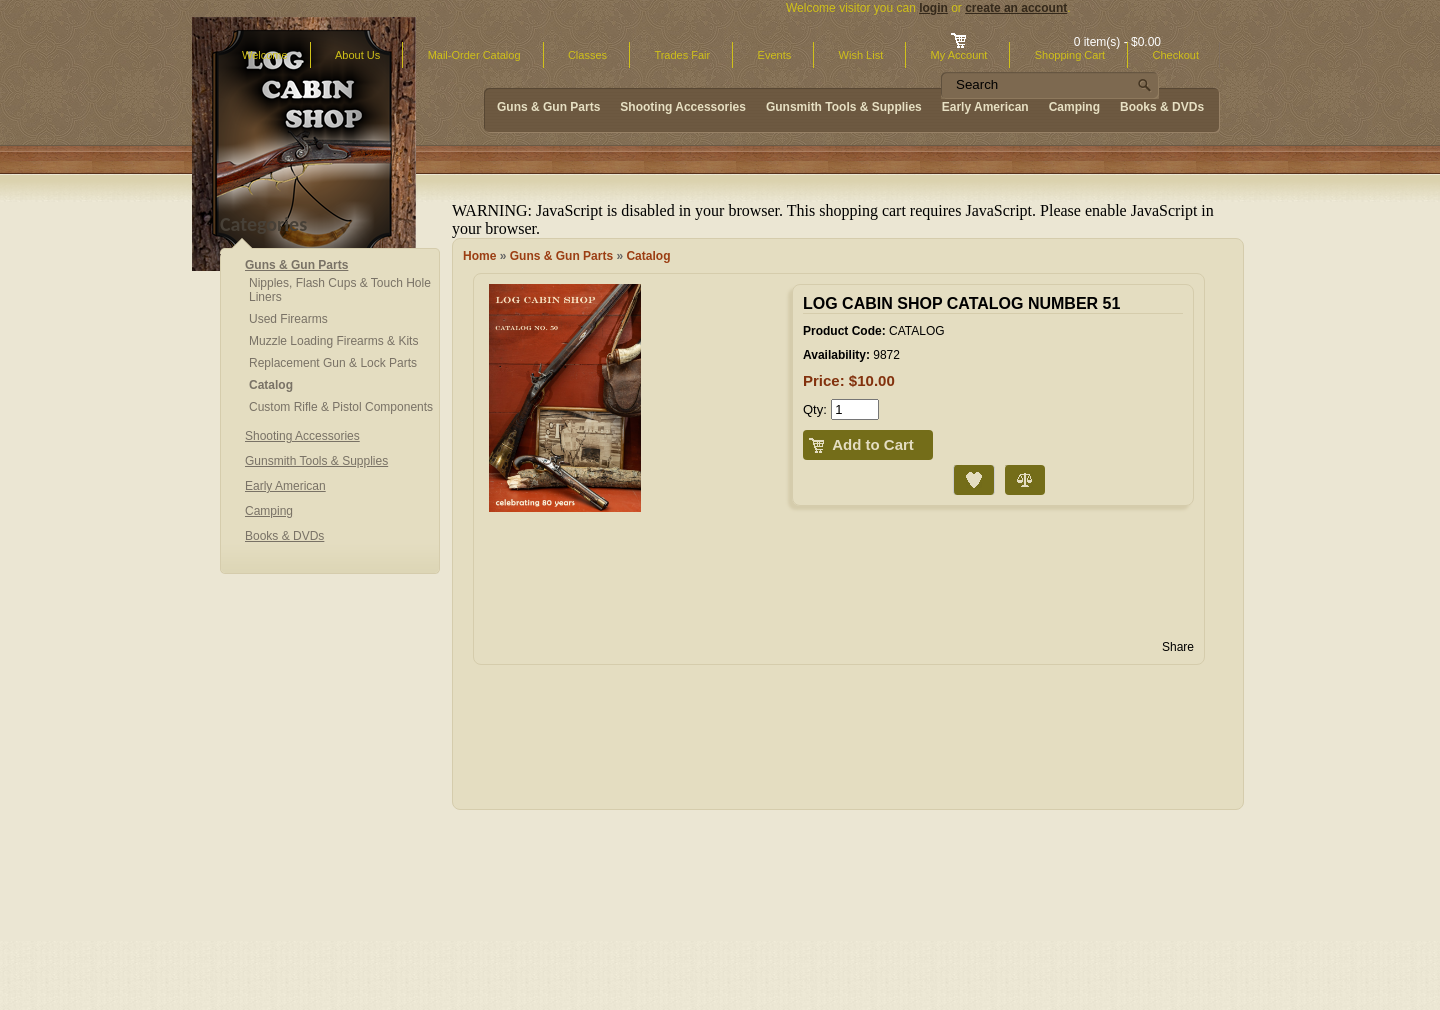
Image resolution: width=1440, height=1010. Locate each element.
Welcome (265, 55)
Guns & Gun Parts (561, 256)
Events (775, 55)
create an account (1016, 8)
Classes (587, 55)
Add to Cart (873, 444)
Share (1178, 647)
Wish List (861, 55)
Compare (1007, 465)
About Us (357, 55)
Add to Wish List (957, 465)
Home (479, 256)
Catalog (648, 256)
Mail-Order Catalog (474, 55)
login (933, 8)
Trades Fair (682, 55)
